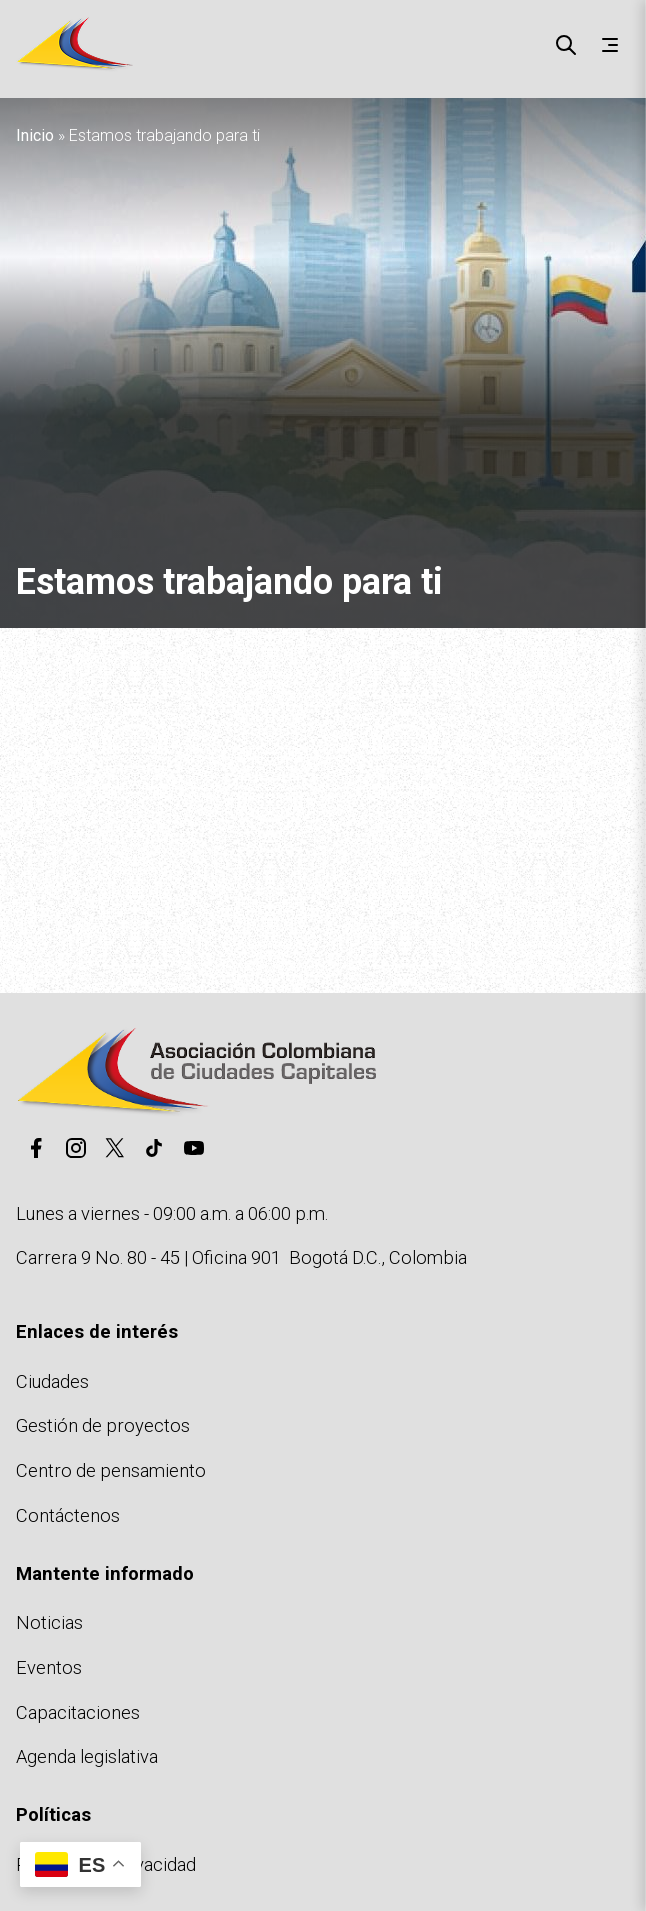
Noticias (49, 1622)
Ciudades (52, 1381)
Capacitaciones (78, 1712)
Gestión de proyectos (103, 1425)
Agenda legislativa (87, 1756)
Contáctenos (68, 1515)
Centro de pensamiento (111, 1470)
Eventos (49, 1667)
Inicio (35, 135)
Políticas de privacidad (106, 1864)
